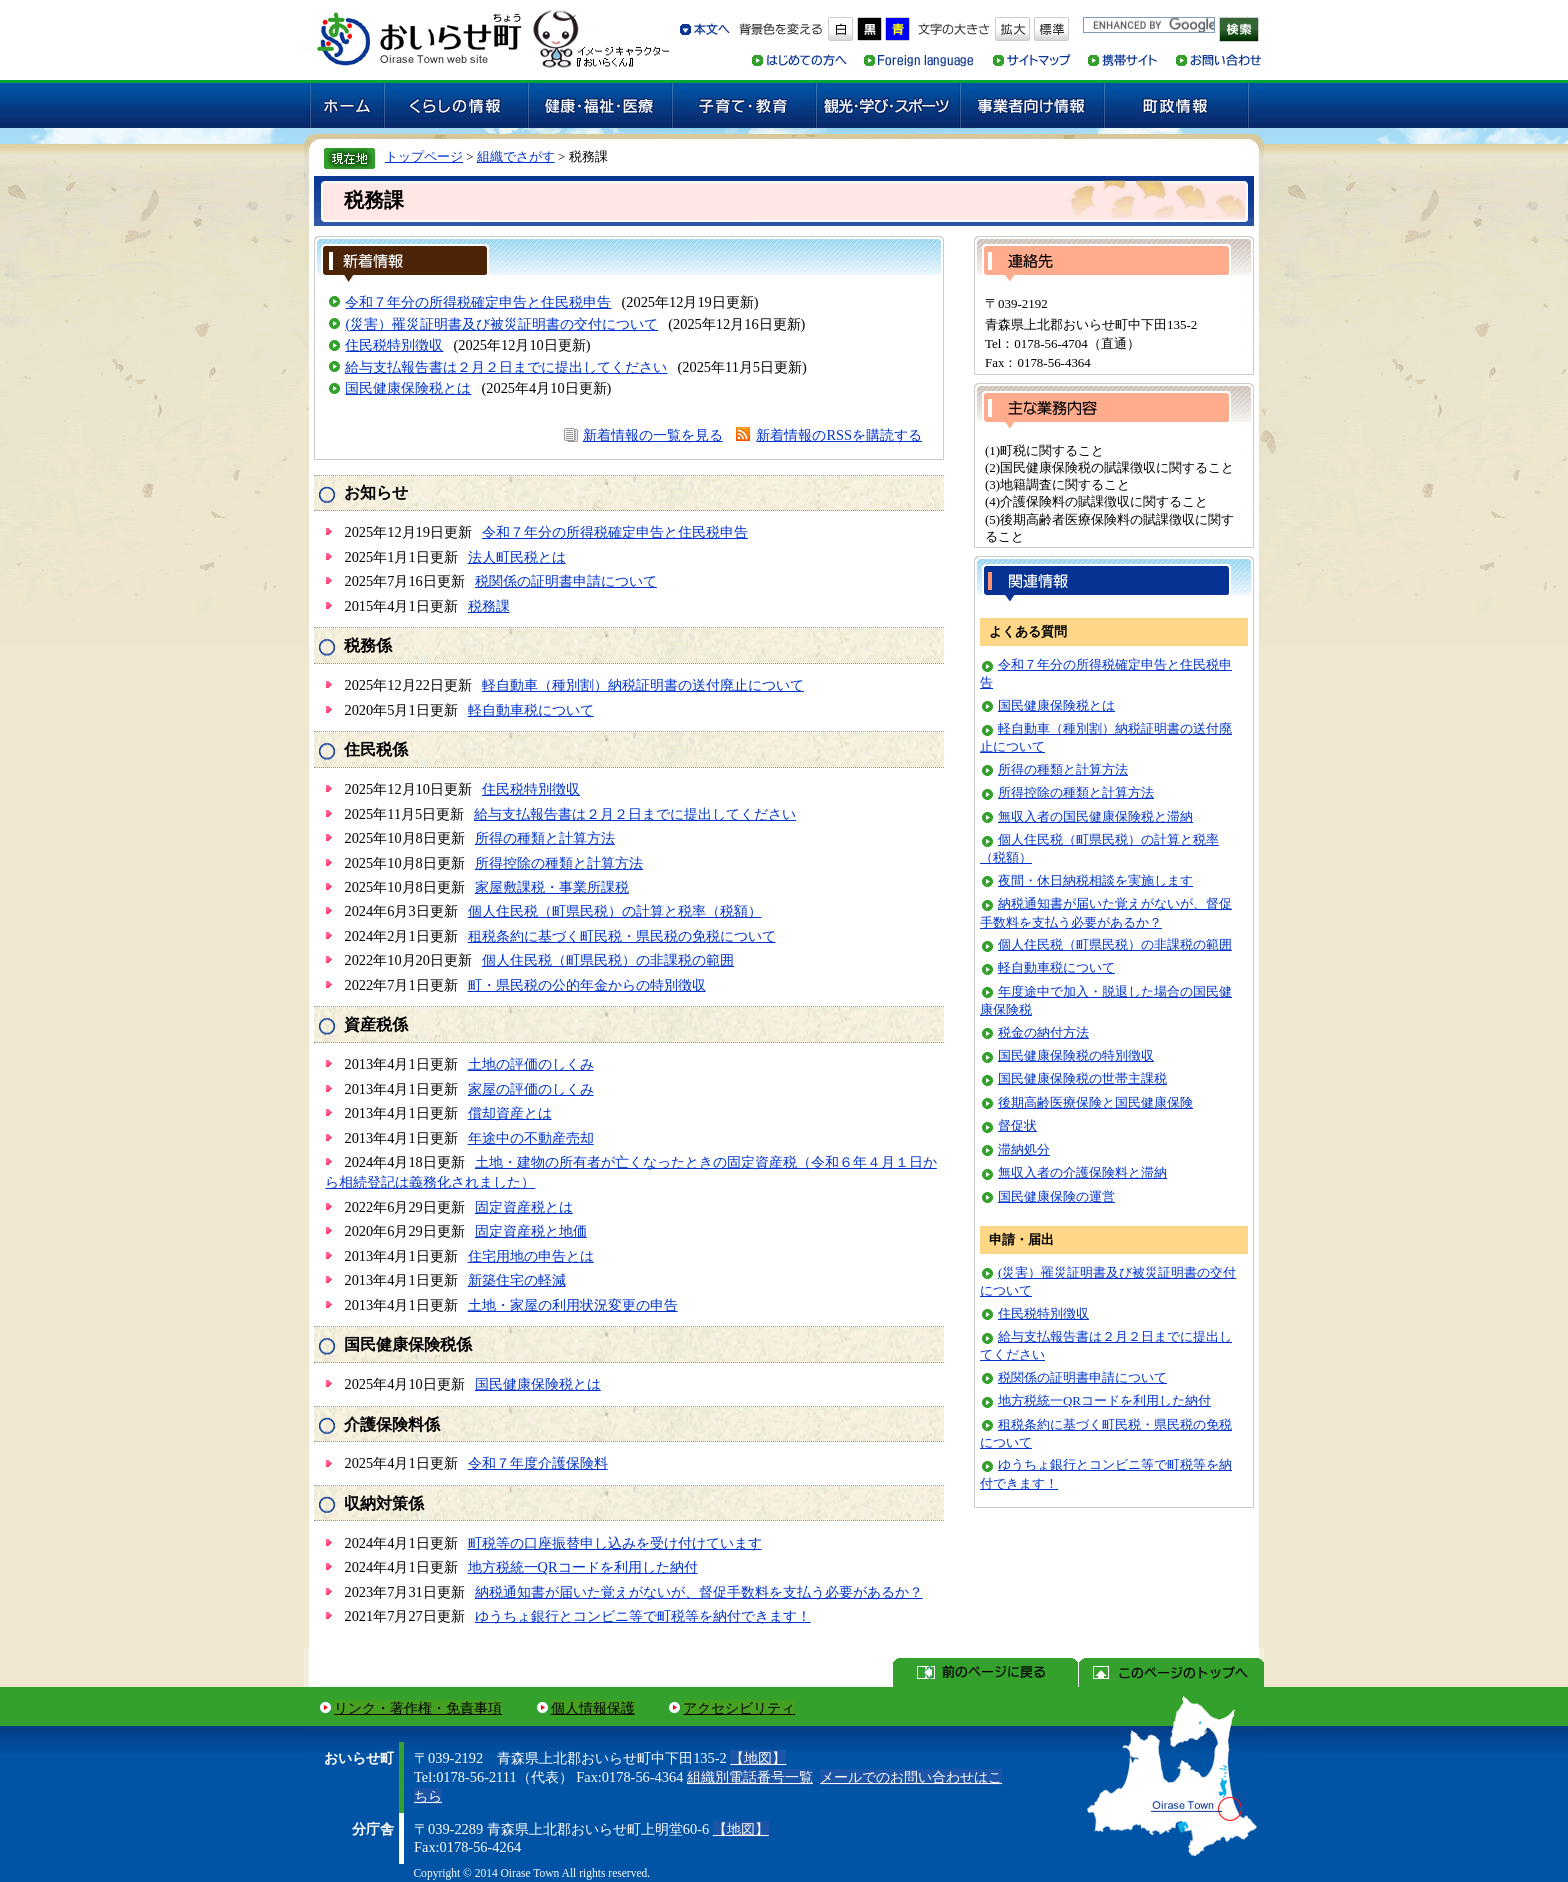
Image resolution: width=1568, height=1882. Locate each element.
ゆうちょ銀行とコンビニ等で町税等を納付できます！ (643, 1616)
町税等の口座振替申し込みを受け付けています (615, 1543)
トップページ (424, 156)
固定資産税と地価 (531, 1231)
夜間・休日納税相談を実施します (1095, 880)
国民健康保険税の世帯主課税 (1082, 1078)
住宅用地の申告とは (531, 1256)
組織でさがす (516, 156)
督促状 (1017, 1125)
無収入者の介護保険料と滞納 (1082, 1172)
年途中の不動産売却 (531, 1138)
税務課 (489, 606)
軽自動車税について (531, 710)
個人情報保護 (593, 1708)
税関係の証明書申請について (566, 581)
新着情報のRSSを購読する (839, 435)
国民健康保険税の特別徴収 (1076, 1055)
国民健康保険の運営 (1056, 1196)
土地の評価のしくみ (531, 1064)
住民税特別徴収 (394, 345)
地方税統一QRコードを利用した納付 (583, 1567)
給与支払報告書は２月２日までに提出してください (506, 367)
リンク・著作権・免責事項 (418, 1708)
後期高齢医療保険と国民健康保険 (1095, 1102)
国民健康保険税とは (408, 388)
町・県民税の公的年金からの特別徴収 (587, 985)
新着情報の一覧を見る (653, 435)
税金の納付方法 (1043, 1032)
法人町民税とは (517, 557)
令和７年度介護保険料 (538, 1463)
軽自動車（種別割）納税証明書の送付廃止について (643, 685)
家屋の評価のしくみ (531, 1089)
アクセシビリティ (739, 1708)
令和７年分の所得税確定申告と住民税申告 (478, 302)
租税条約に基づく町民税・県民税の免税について (622, 936)
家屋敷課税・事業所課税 (552, 887)
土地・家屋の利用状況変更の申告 (573, 1305)
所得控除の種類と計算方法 (559, 863)
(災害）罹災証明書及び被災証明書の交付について (501, 324)
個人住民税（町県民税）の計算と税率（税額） (615, 911)
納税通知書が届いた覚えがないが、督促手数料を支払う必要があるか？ (699, 1592)
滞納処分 (1024, 1149)
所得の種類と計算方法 (545, 838)
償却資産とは (510, 1113)
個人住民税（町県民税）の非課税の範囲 (608, 960)
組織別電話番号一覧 (750, 1777)
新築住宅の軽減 (517, 1280)
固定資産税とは (524, 1207)
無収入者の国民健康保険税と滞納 (1095, 816)
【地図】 (758, 1758)
